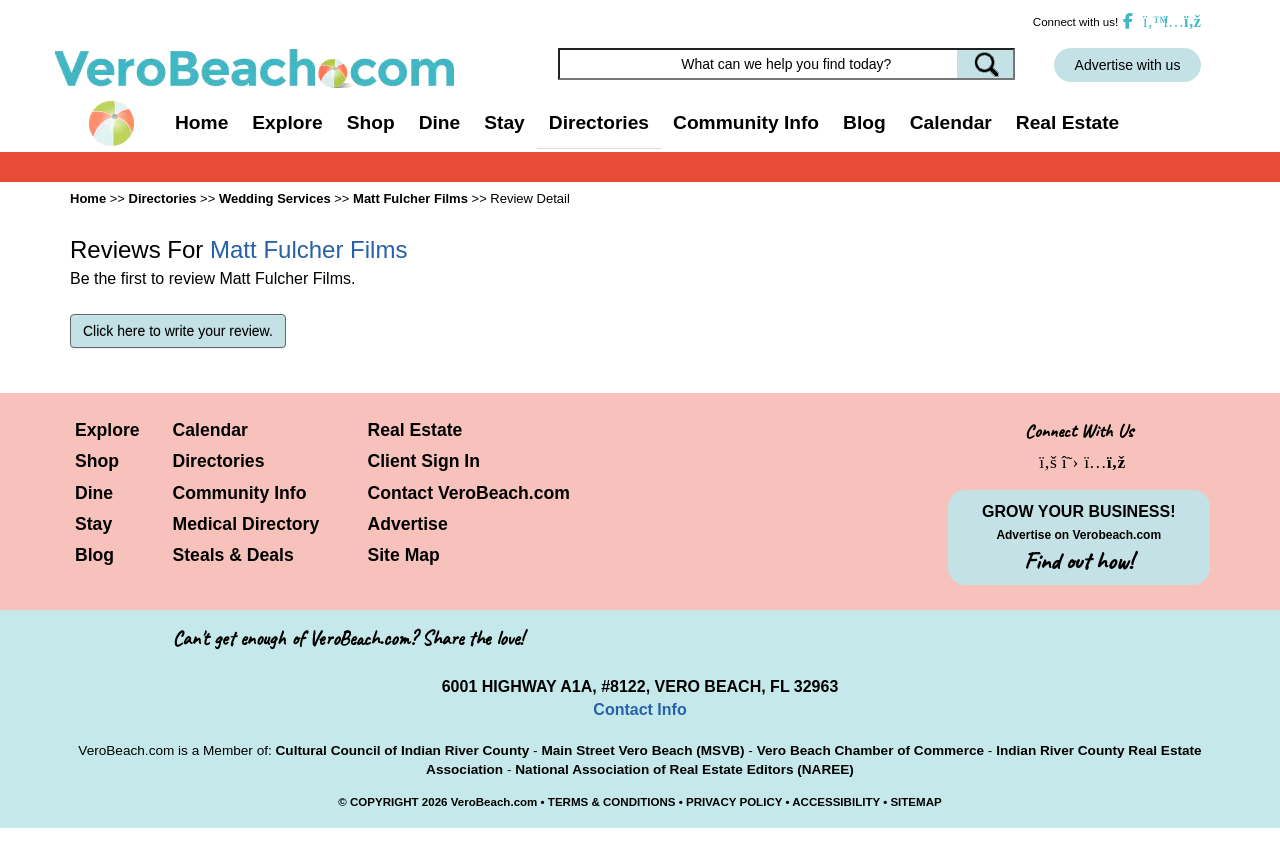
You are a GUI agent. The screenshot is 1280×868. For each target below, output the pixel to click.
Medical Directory (246, 524)
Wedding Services (275, 198)
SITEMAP (915, 802)
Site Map (404, 555)
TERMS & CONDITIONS (612, 802)
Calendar (951, 122)
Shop (97, 461)
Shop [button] (371, 122)
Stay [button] (504, 122)
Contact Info (639, 709)
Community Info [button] (746, 122)
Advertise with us (1128, 65)
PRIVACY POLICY (734, 802)
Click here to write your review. (178, 331)
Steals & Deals (233, 555)
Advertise (408, 524)
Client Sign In (424, 461)
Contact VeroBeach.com (469, 493)
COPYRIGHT (384, 802)
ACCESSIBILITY (836, 802)
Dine (440, 122)
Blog (864, 122)
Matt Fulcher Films (410, 198)
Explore (107, 430)
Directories (219, 461)
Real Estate (1067, 122)
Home (201, 122)
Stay (93, 524)
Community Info (240, 493)
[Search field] (787, 64)
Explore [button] (287, 122)
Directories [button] (599, 122)
